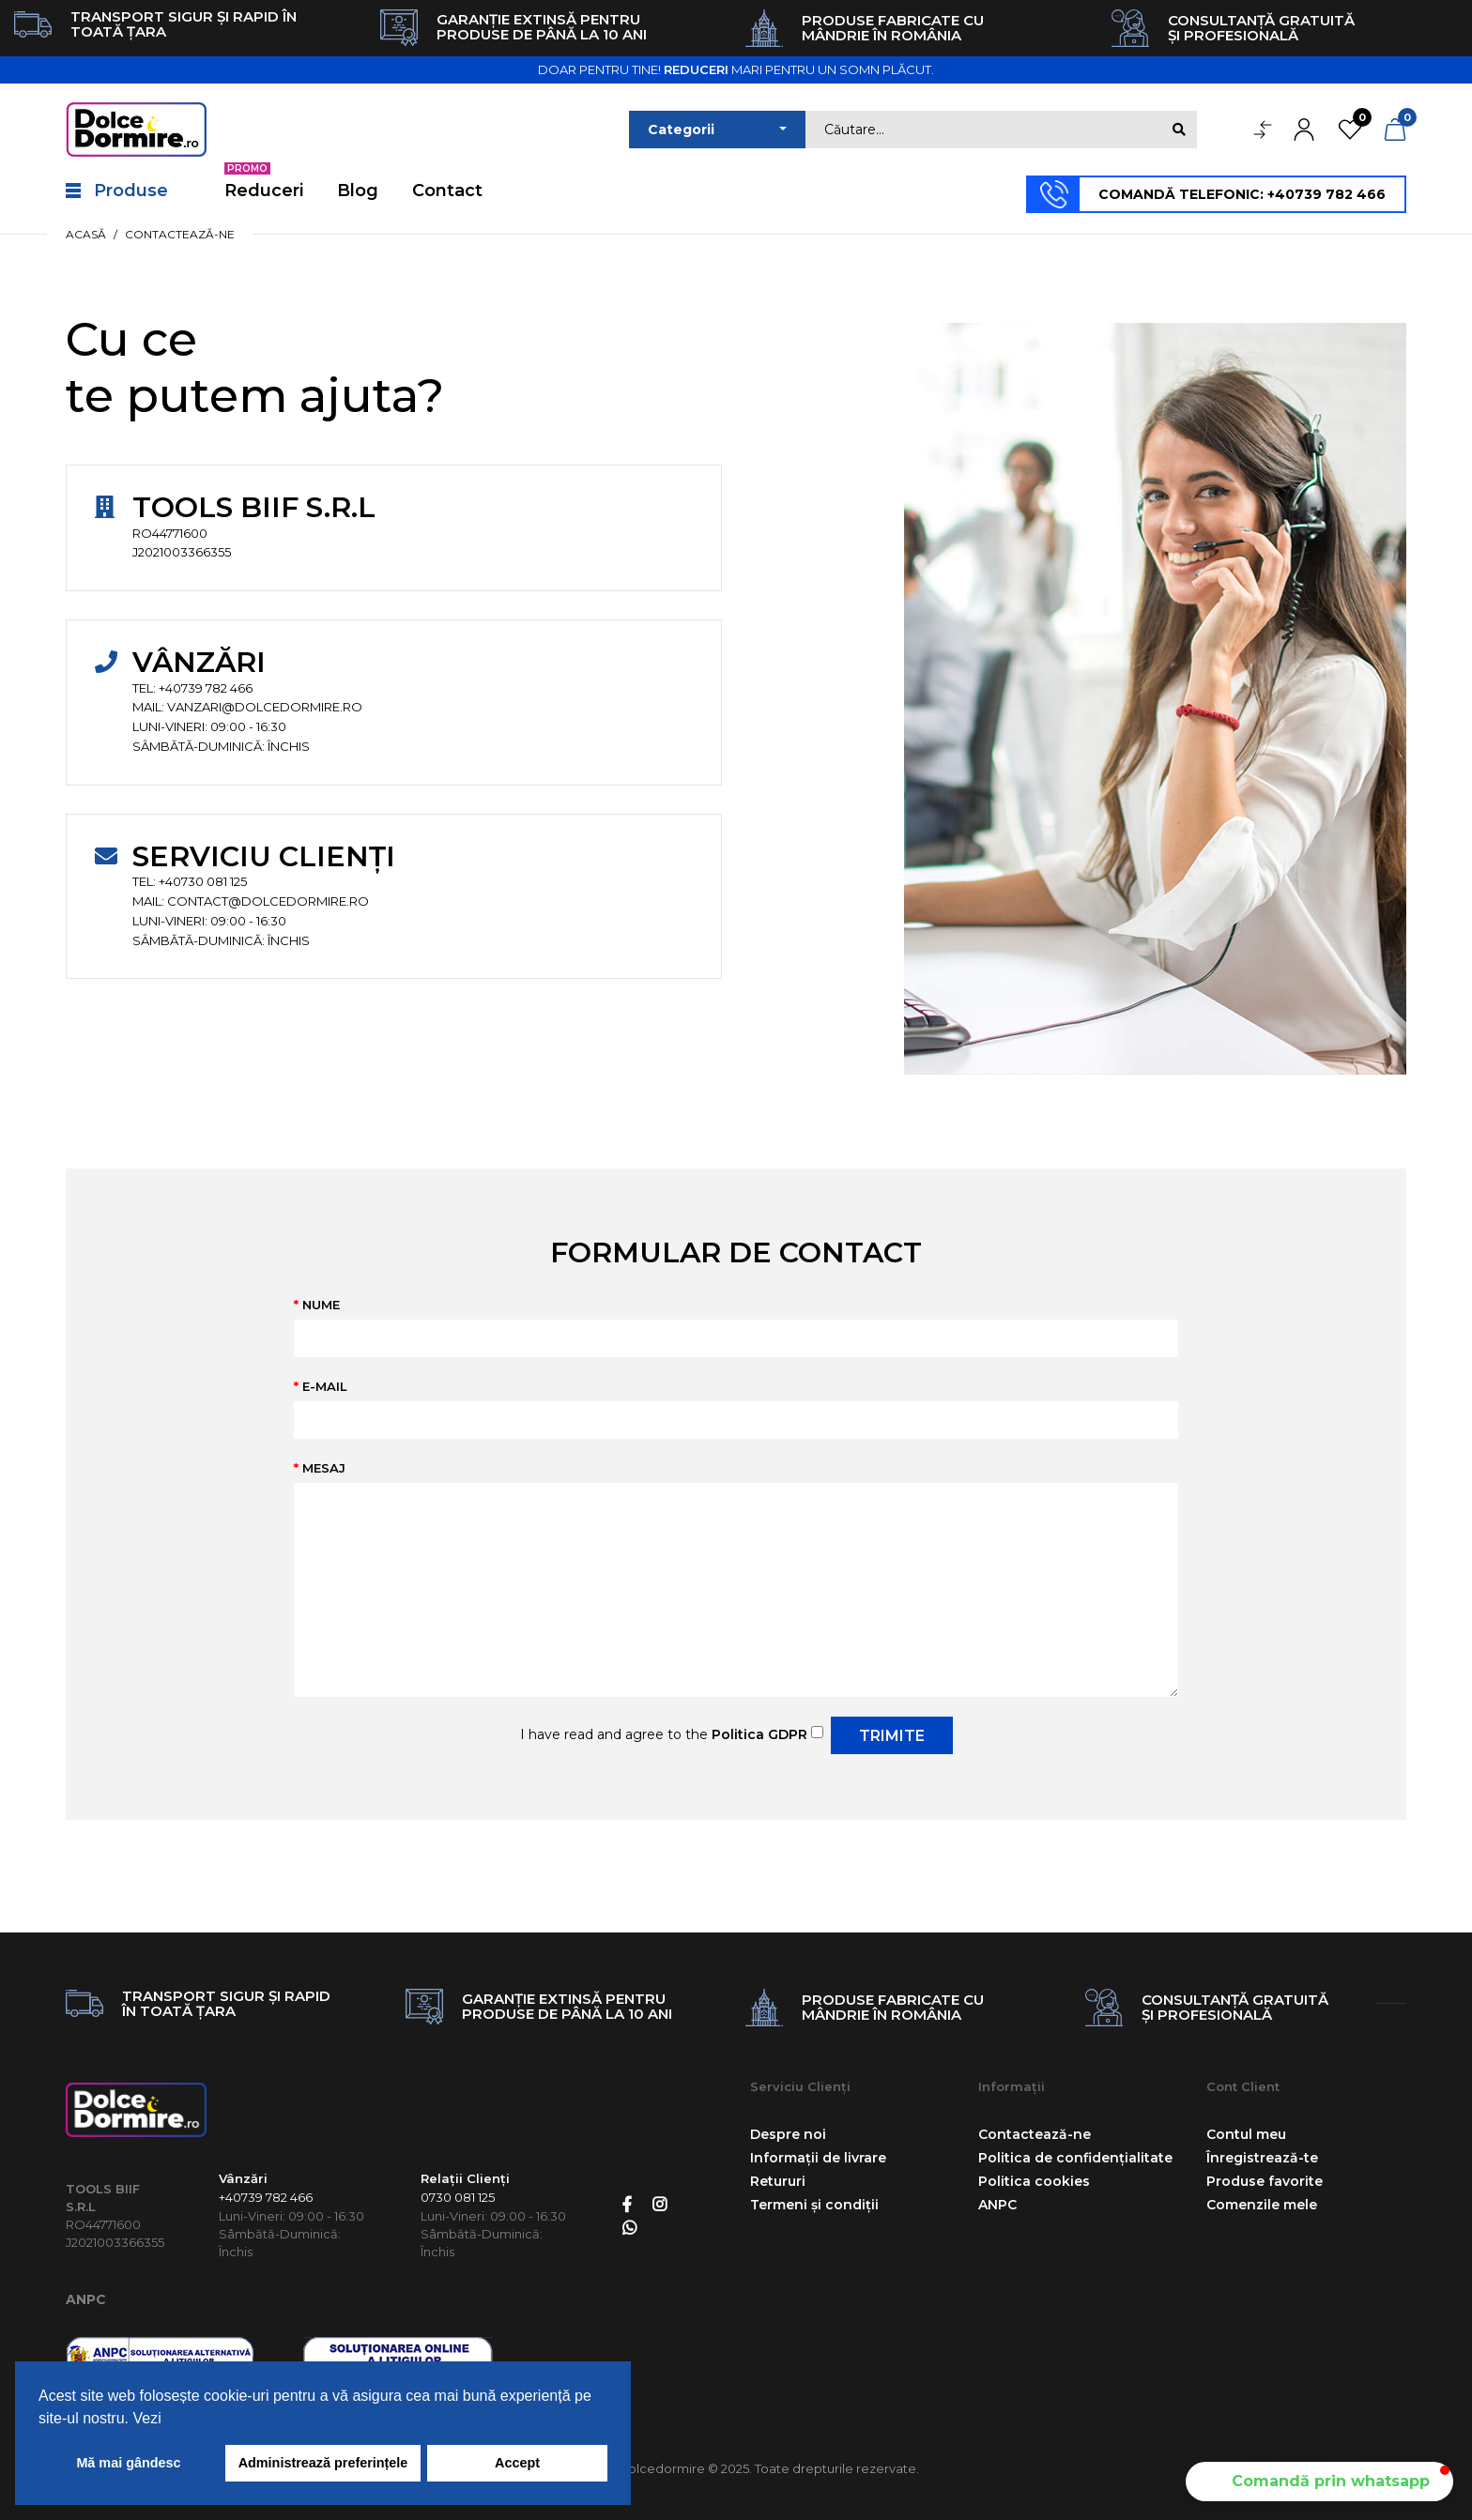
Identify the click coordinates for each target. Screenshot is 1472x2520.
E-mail (324, 1386)
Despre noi (788, 2134)
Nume (321, 1304)
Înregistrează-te (1262, 2157)
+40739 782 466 (206, 687)
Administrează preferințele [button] (323, 2462)
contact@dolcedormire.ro (268, 901)
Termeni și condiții (814, 2204)
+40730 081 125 (203, 881)
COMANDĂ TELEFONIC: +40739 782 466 (1242, 194)
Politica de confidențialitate (1075, 2157)
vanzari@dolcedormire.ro (264, 706)
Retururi (777, 2181)
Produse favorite (1264, 2181)
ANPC (86, 2299)
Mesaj (323, 1467)
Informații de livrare (818, 2157)
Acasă (86, 234)
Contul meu (1246, 2134)
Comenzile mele (1261, 2204)
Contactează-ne (180, 234)
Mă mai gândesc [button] (128, 2462)
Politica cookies (1034, 2181)
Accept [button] (517, 2462)
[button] (1319, 2481)
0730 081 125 (458, 2197)
